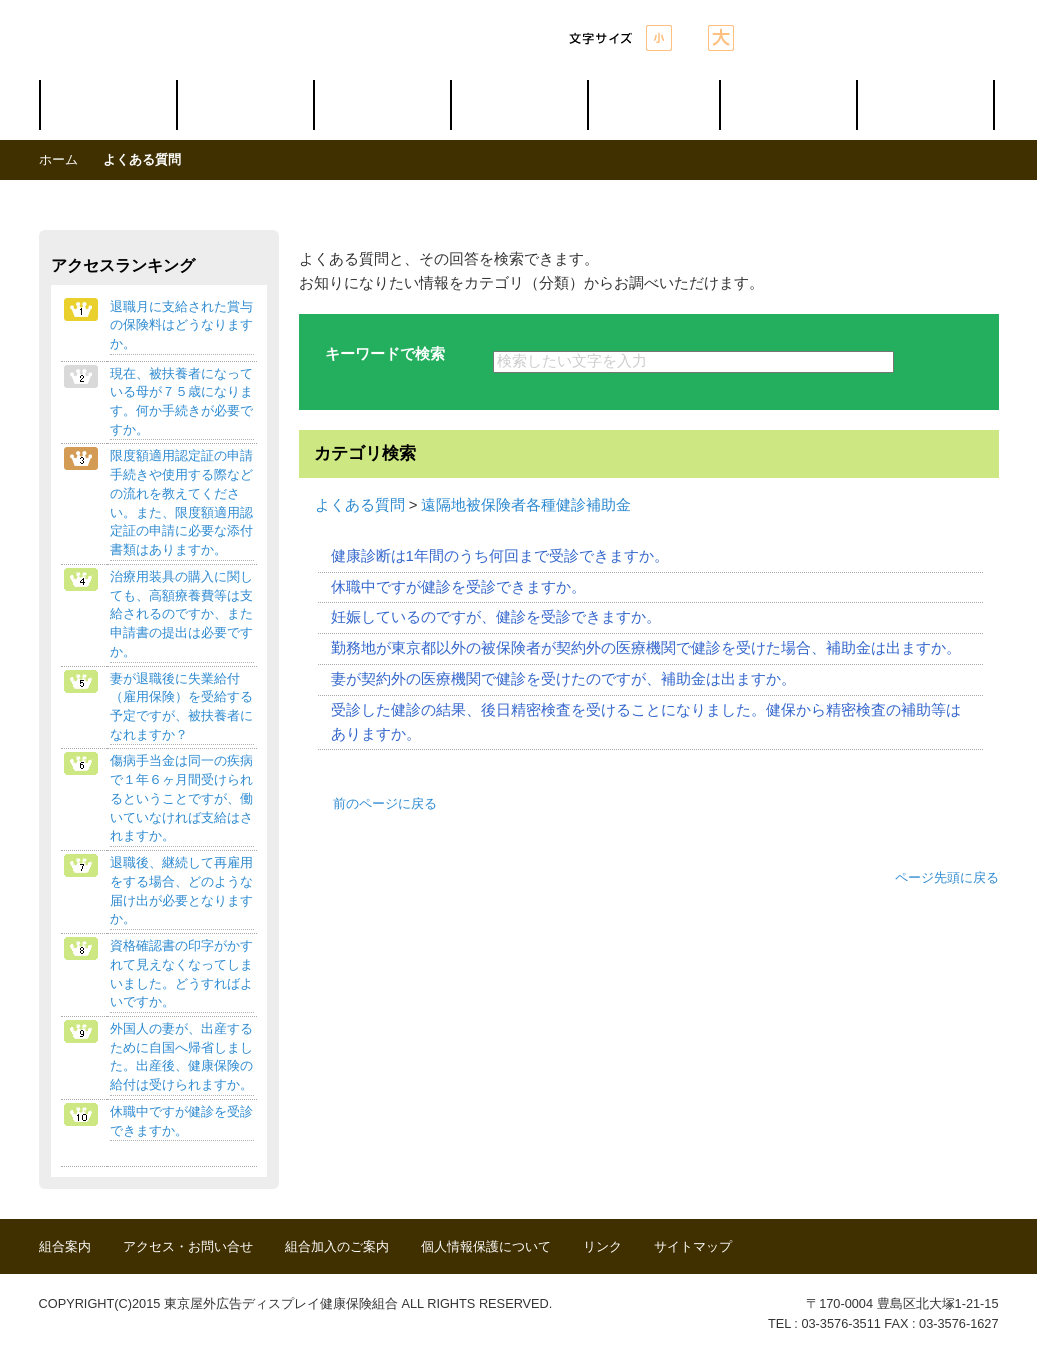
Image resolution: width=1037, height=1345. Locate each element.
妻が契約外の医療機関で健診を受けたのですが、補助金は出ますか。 (563, 679)
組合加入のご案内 (337, 1246)
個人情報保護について (486, 1246)
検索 (946, 362)
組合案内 (65, 1246)
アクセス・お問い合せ (188, 1246)
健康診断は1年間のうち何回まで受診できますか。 (500, 556)
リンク (602, 1246)
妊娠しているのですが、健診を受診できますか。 (496, 617)
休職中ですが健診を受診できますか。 (458, 587)
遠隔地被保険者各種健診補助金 (526, 505)
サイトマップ (693, 1246)
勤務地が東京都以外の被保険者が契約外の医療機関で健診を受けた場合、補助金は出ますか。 (646, 648)
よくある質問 (360, 505)
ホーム (58, 159)
